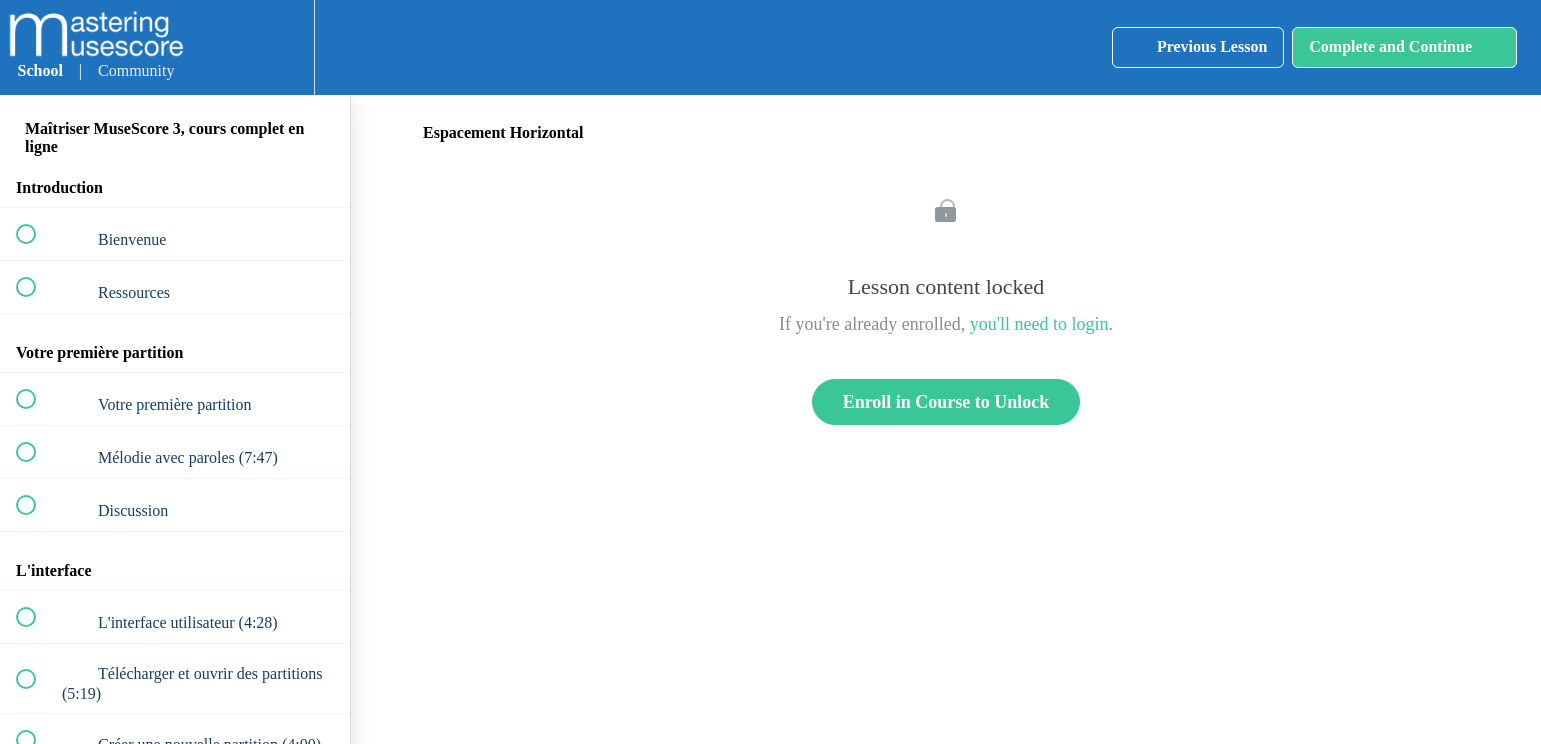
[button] (216, 47)
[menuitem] (277, 47)
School (40, 70)
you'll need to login (1039, 324)
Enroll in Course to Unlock (946, 402)
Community (136, 70)
